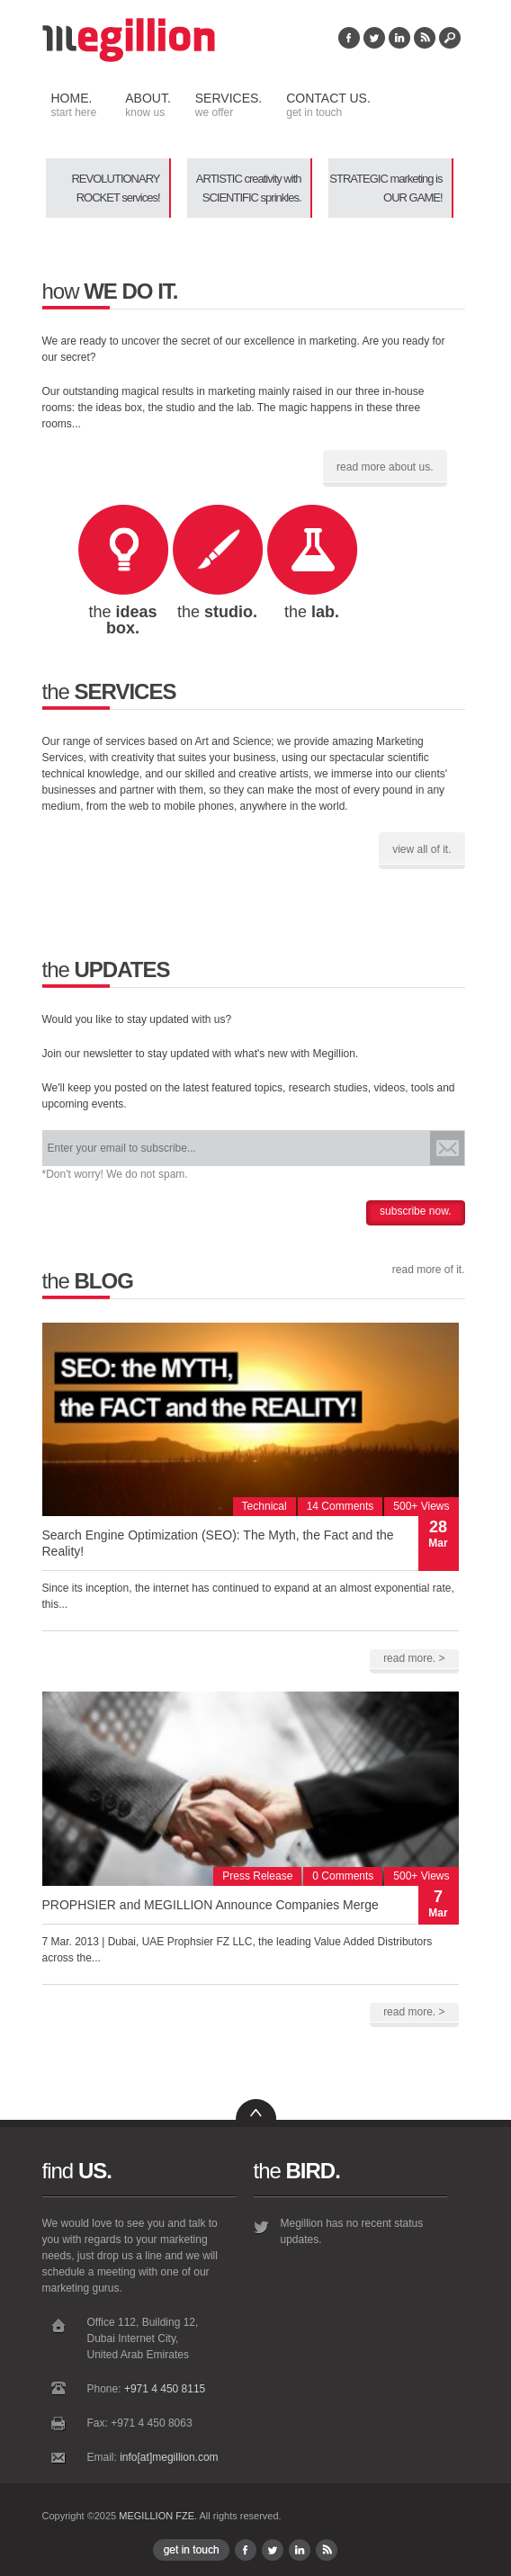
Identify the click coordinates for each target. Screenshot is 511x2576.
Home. (74, 105)
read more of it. (428, 1269)
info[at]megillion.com (169, 2457)
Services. (226, 105)
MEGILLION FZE (156, 2515)
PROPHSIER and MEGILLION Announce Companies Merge (210, 1905)
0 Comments (342, 1876)
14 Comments (340, 1506)
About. (146, 105)
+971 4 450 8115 (164, 2389)
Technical (264, 1506)
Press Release (257, 1876)
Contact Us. (326, 105)
